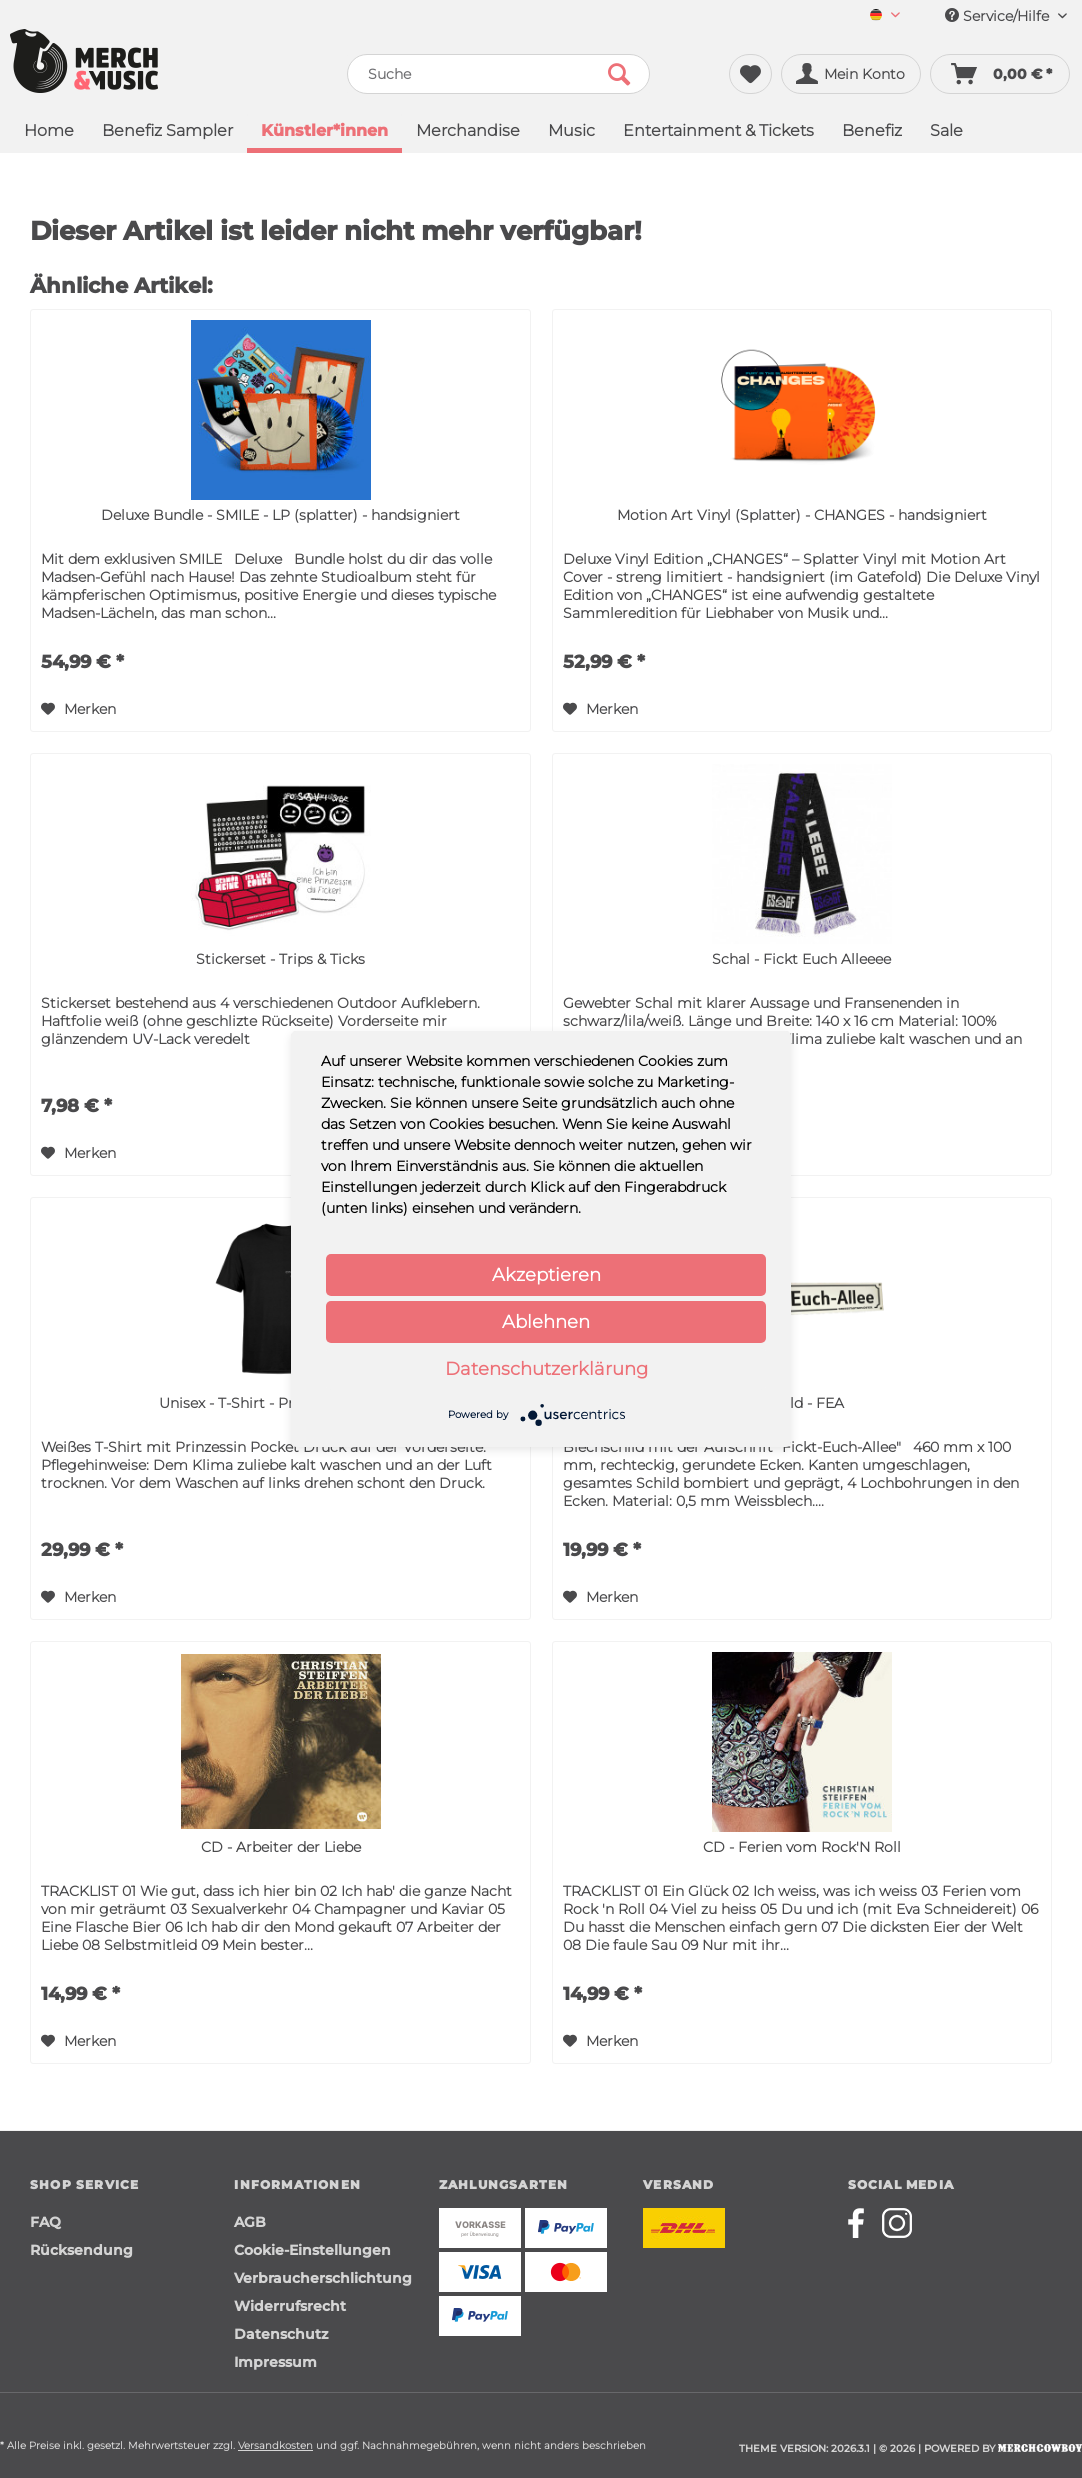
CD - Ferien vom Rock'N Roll (802, 1847)
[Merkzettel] (750, 74)
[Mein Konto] (851, 74)
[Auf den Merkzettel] (78, 709)
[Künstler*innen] (324, 133)
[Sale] (946, 132)
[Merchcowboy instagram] (897, 2223)
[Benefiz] (872, 132)
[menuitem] (885, 16)
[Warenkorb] (1000, 74)
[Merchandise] (468, 132)
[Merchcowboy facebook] (863, 2223)
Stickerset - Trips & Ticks (280, 959)
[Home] (49, 132)
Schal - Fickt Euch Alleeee (801, 959)
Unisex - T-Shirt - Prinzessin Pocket (280, 1403)
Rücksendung (81, 2250)
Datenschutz (281, 2334)
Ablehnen (546, 1322)
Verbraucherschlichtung (323, 2278)
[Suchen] (619, 74)
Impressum (275, 2362)
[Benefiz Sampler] (167, 132)
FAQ (45, 2222)
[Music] (571, 132)
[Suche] (498, 74)
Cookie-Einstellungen (312, 2250)
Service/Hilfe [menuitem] (1006, 16)
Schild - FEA (802, 1403)
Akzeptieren (546, 1275)
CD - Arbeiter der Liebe (281, 1847)
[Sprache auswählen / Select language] (885, 16)
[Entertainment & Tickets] (718, 132)
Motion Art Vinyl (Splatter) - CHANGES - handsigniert (802, 515)
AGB (250, 2222)
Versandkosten (275, 2445)
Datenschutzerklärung (546, 1369)
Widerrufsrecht (290, 2306)
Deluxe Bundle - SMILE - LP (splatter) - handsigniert (280, 515)
